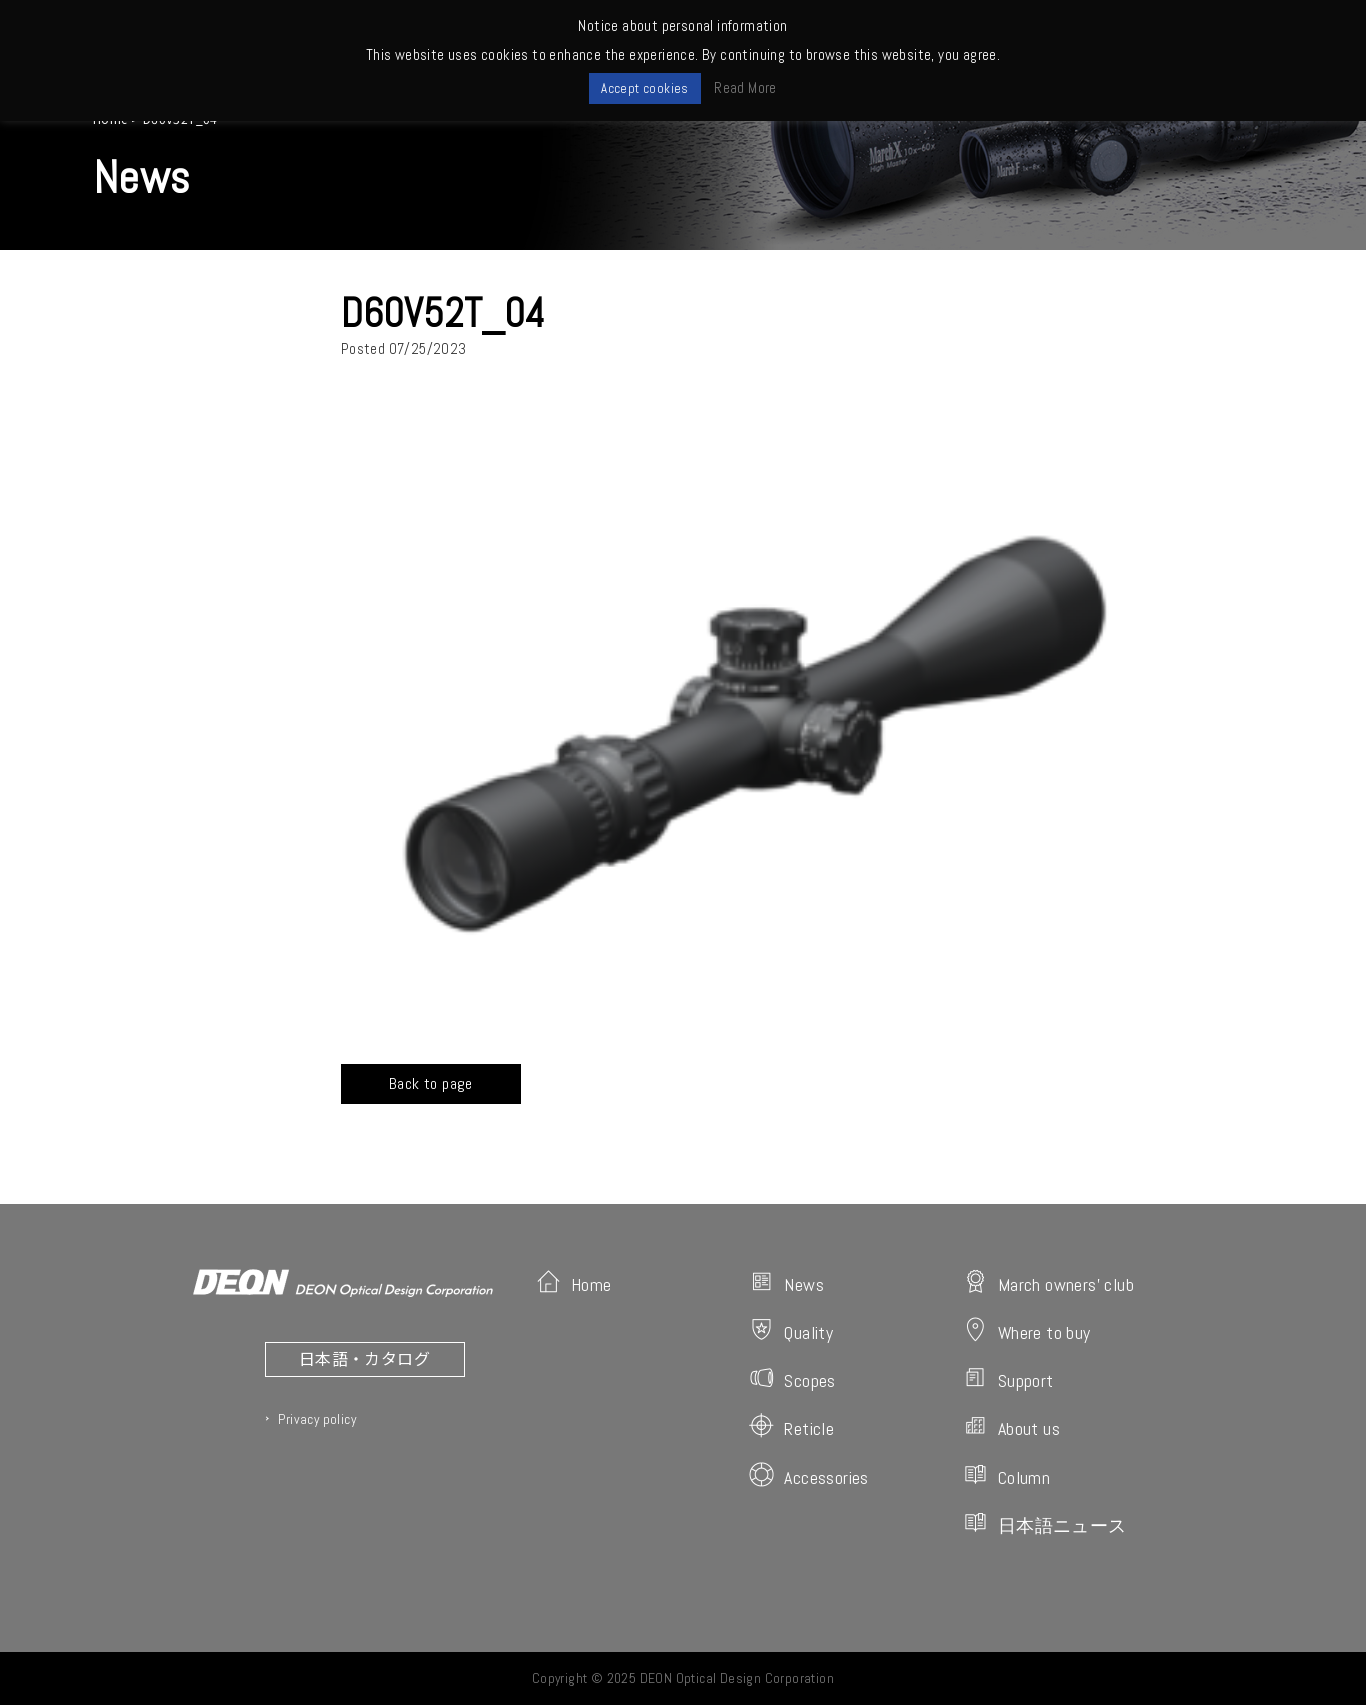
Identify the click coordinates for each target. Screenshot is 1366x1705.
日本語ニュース (1045, 1523)
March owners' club (1048, 1282)
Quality (791, 1330)
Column (1006, 1475)
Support (1008, 1378)
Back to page (431, 1083)
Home (574, 1282)
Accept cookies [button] (645, 88)
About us (1011, 1426)
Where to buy (1027, 1330)
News (786, 1282)
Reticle (791, 1426)
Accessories (808, 1475)
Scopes (792, 1378)
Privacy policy (317, 1419)
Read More (745, 87)
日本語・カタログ (364, 1358)
